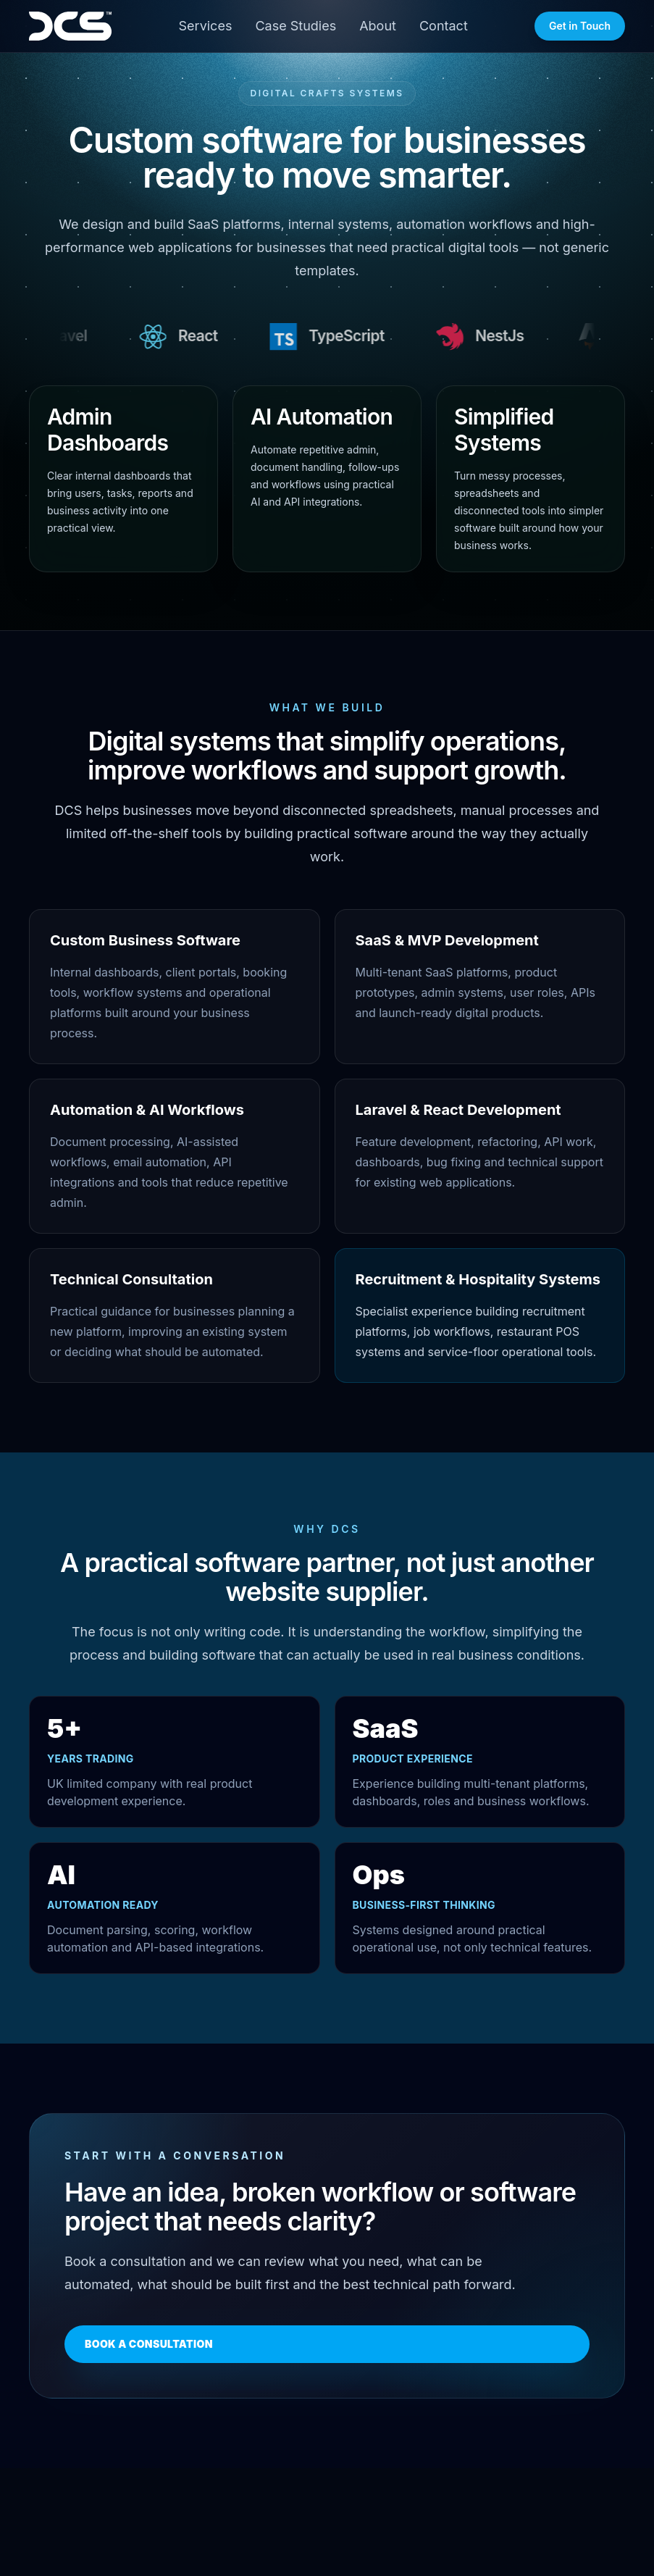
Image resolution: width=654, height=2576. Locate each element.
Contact (443, 25)
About (377, 25)
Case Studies (295, 25)
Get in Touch (580, 26)
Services (205, 25)
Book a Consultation (149, 2344)
